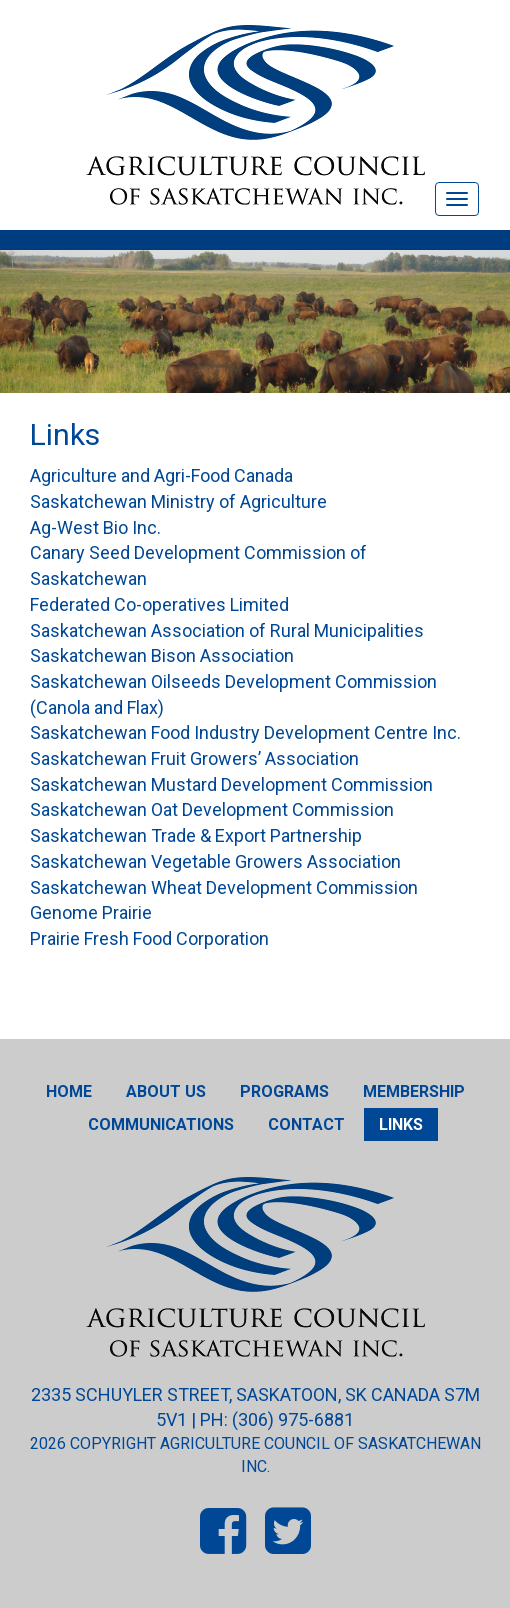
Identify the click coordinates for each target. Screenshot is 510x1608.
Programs (284, 1091)
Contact (306, 1124)
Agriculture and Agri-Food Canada (161, 475)
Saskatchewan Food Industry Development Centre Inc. (245, 732)
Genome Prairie (91, 912)
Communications (161, 1124)
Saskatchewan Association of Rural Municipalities (227, 630)
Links (401, 1124)
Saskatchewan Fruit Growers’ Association (194, 758)
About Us (166, 1091)
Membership (414, 1091)
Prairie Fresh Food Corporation (149, 938)
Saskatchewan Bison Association (162, 655)
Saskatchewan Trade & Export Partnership (196, 835)
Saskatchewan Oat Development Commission (212, 809)
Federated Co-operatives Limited (159, 604)
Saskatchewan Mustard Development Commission (231, 784)
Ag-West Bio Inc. (95, 527)
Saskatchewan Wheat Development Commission (224, 887)
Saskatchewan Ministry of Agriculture (178, 501)
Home (69, 1091)
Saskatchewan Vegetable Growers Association (215, 861)
